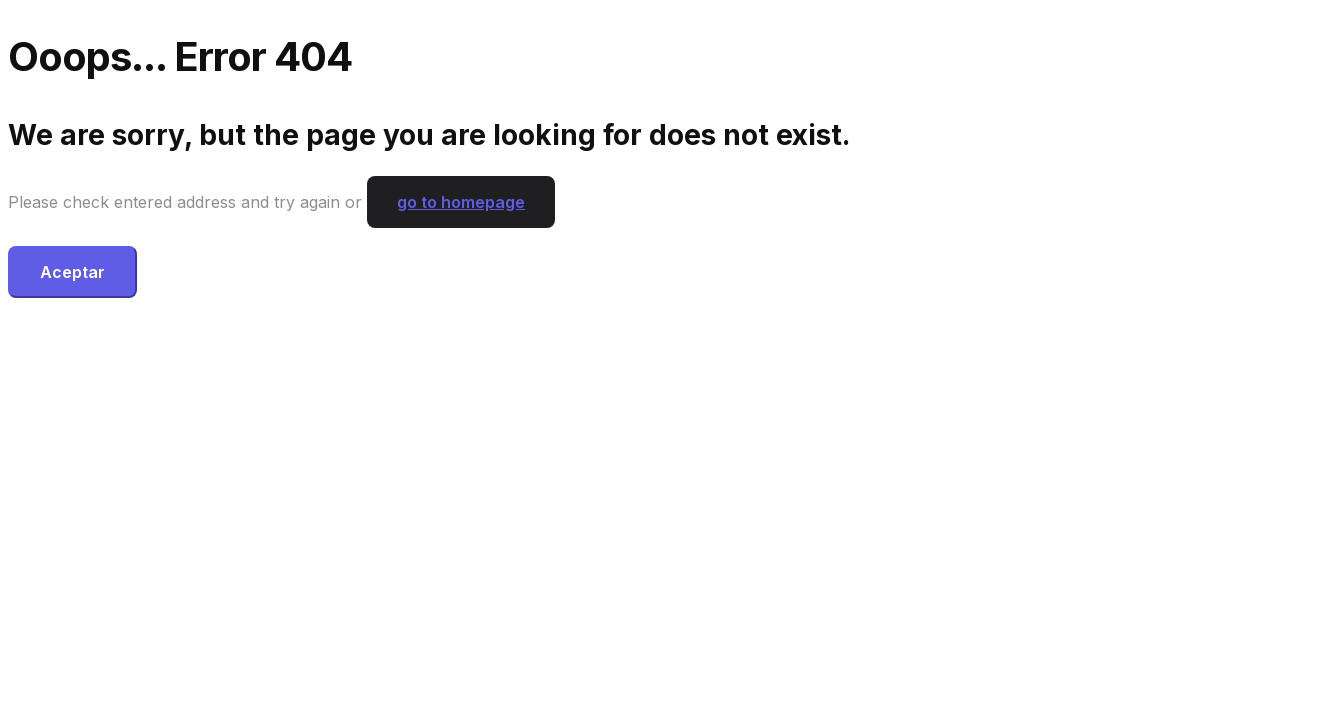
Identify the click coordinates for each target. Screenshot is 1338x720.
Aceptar (72, 272)
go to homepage (461, 202)
